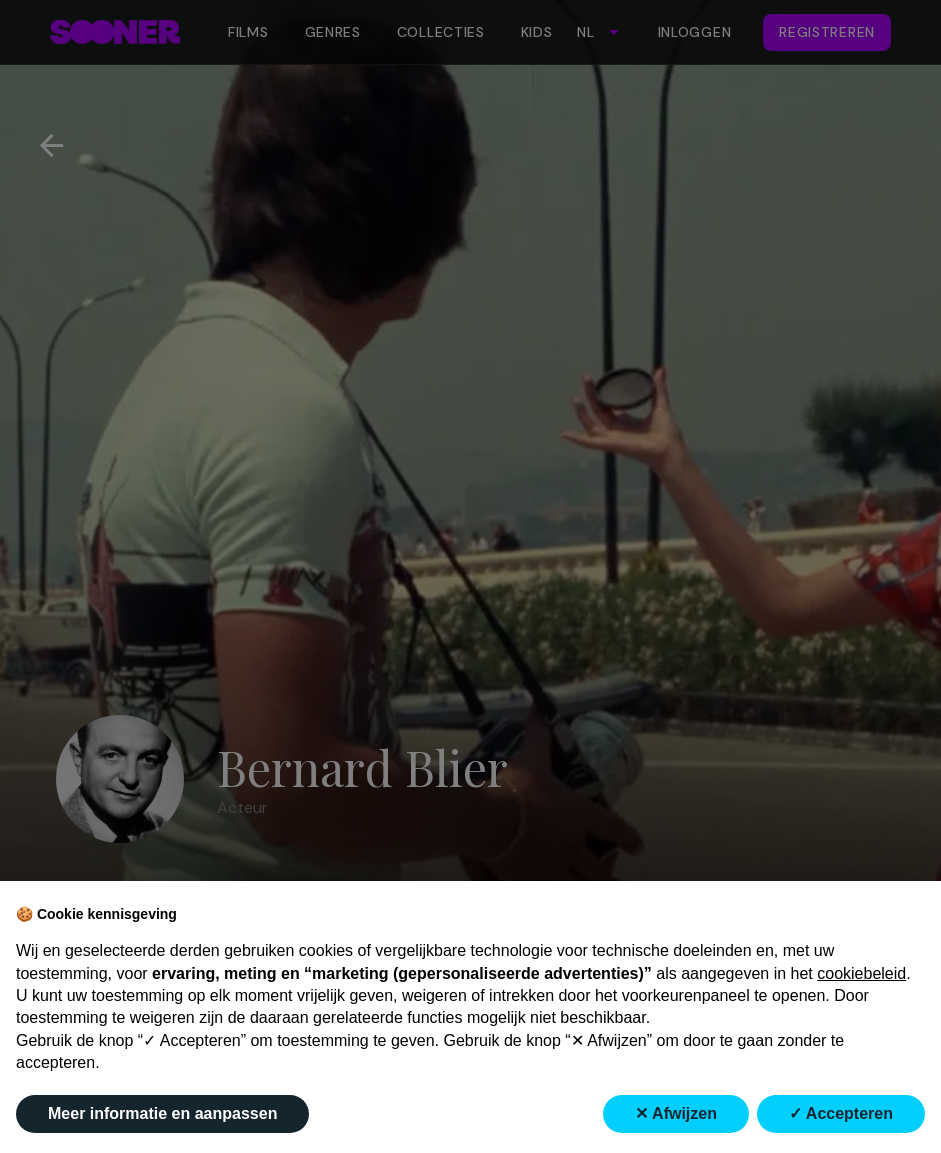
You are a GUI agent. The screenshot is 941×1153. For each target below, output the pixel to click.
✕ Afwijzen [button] (676, 1113)
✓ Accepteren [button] (841, 1113)
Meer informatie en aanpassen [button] (162, 1113)
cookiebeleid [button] (861, 973)
